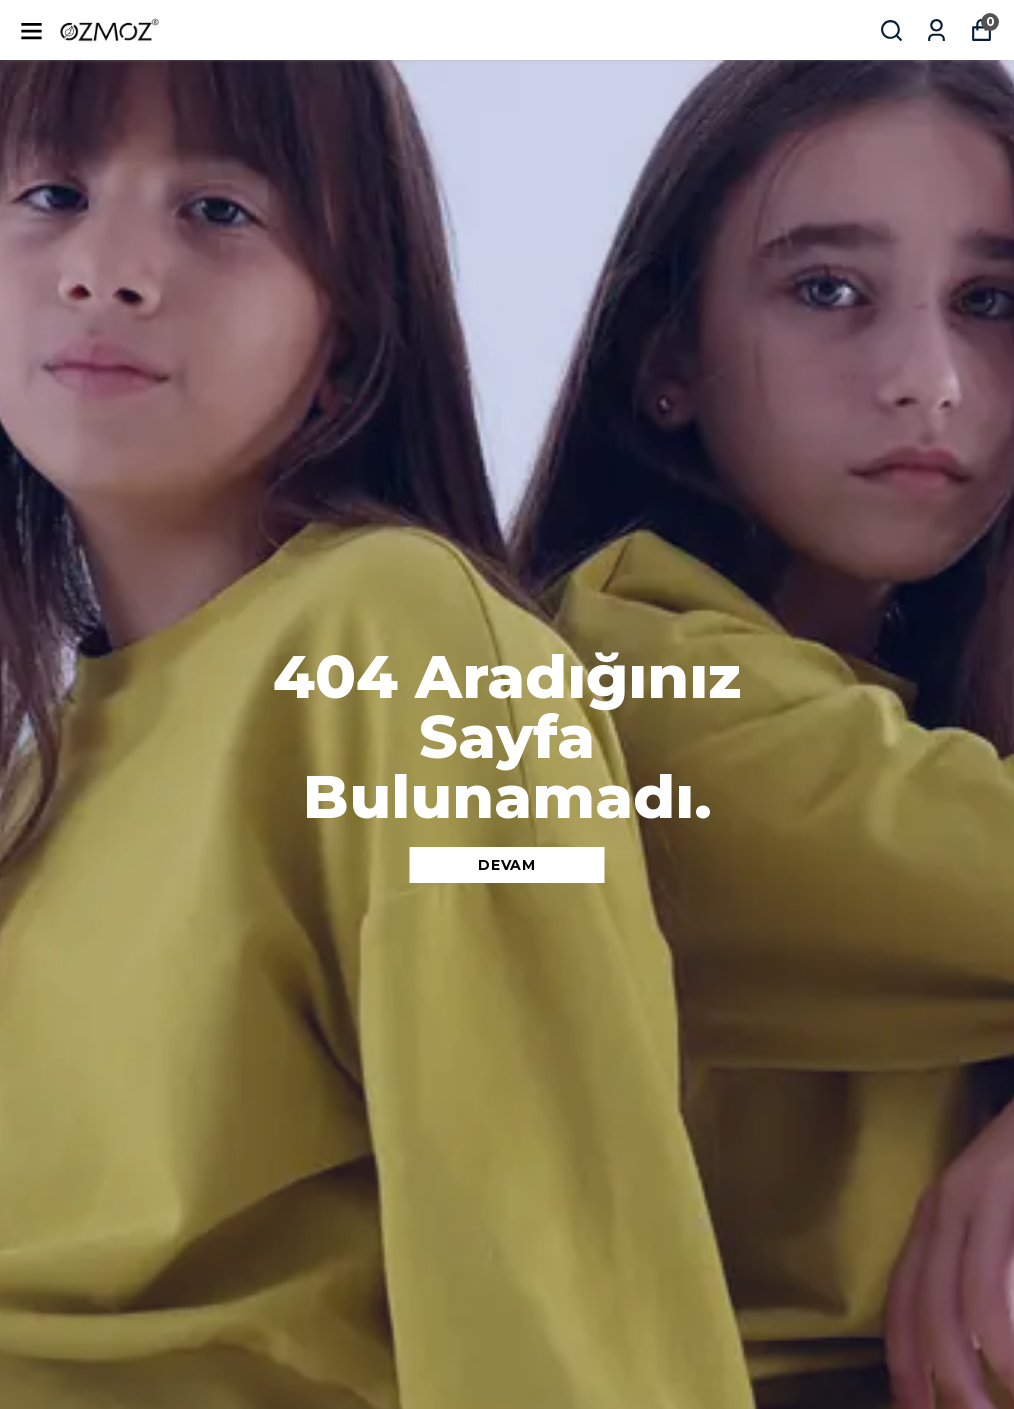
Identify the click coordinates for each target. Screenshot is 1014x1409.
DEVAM (507, 865)
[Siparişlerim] (936, 30)
